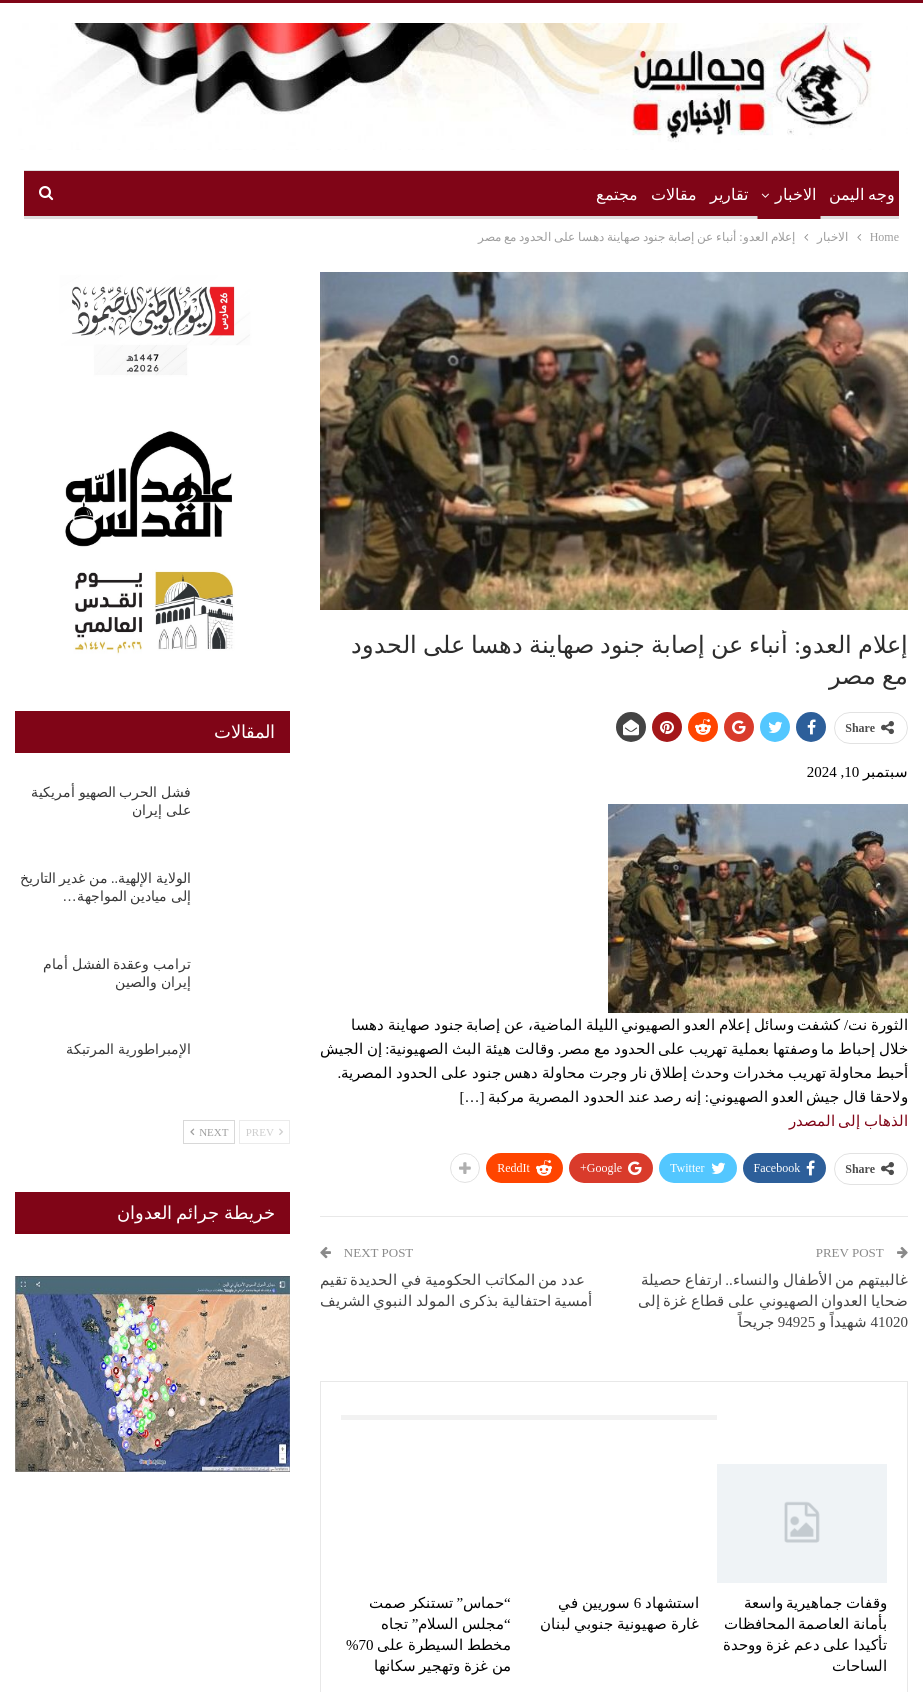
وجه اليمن (862, 194)
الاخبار (795, 194)
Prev (264, 1132)
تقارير (729, 194)
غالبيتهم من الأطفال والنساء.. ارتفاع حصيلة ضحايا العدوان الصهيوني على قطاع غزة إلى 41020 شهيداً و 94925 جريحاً (773, 1301)
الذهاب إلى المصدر (849, 1121)
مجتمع (617, 194)
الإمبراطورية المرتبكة (128, 1049)
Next (209, 1132)
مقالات (674, 194)
